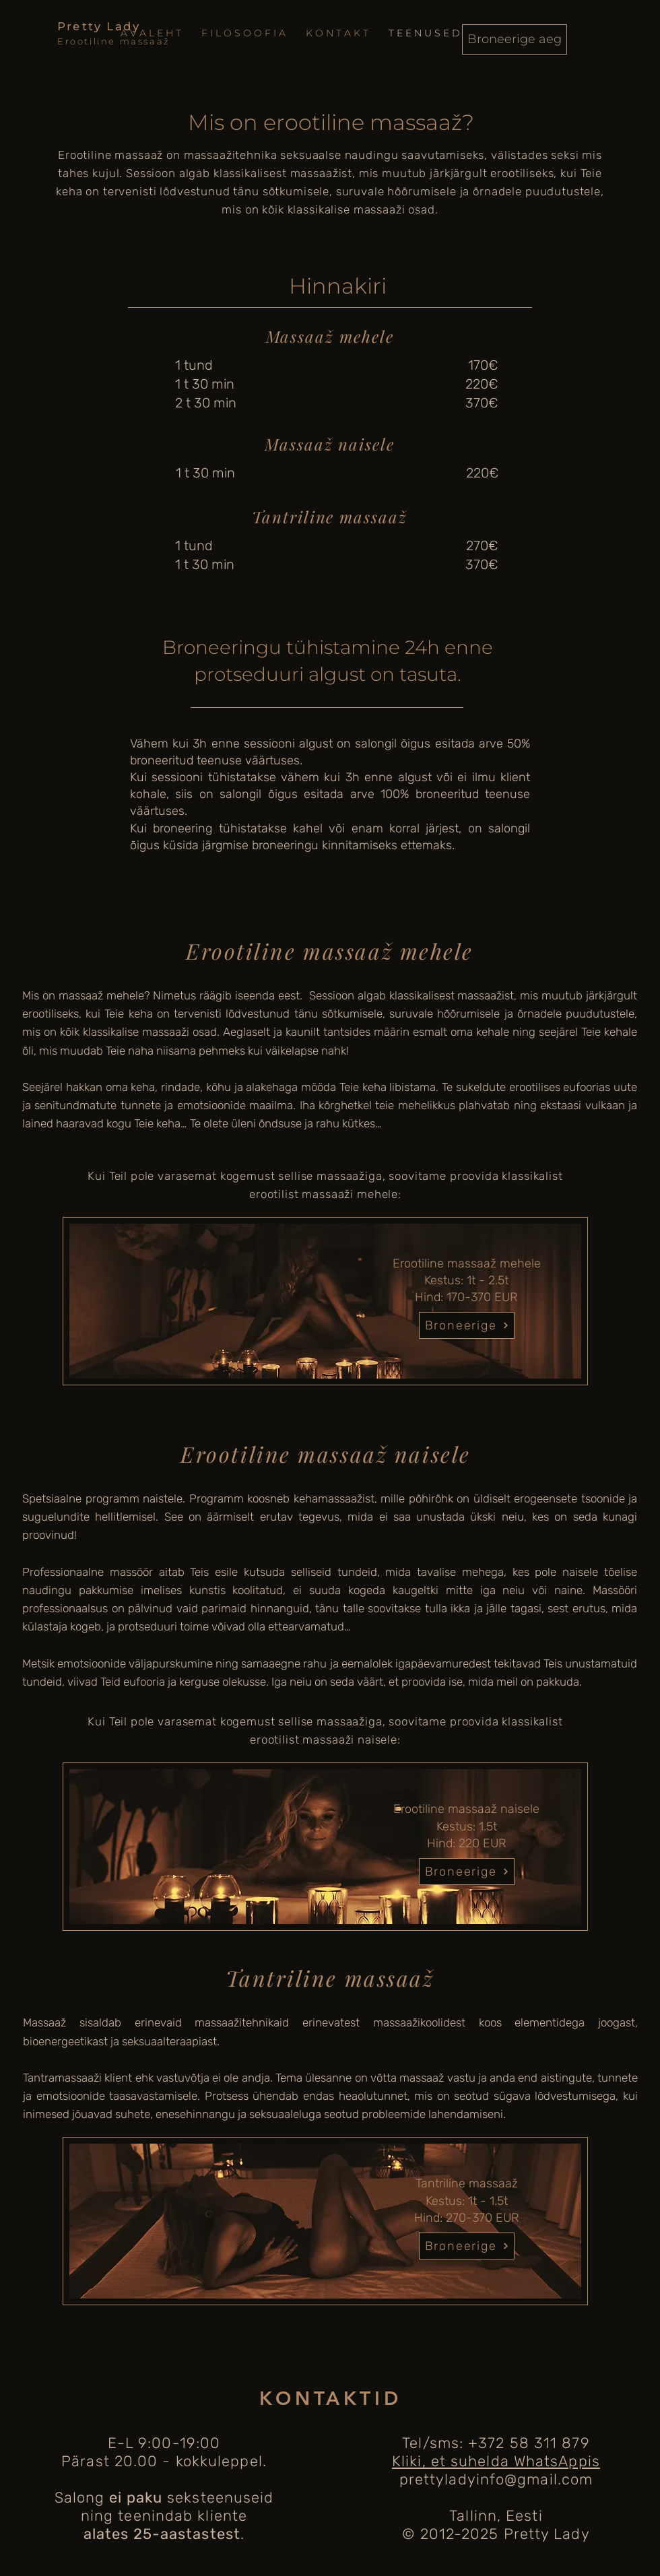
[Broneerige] (467, 1325)
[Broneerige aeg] (514, 39)
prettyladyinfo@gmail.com (496, 2479)
